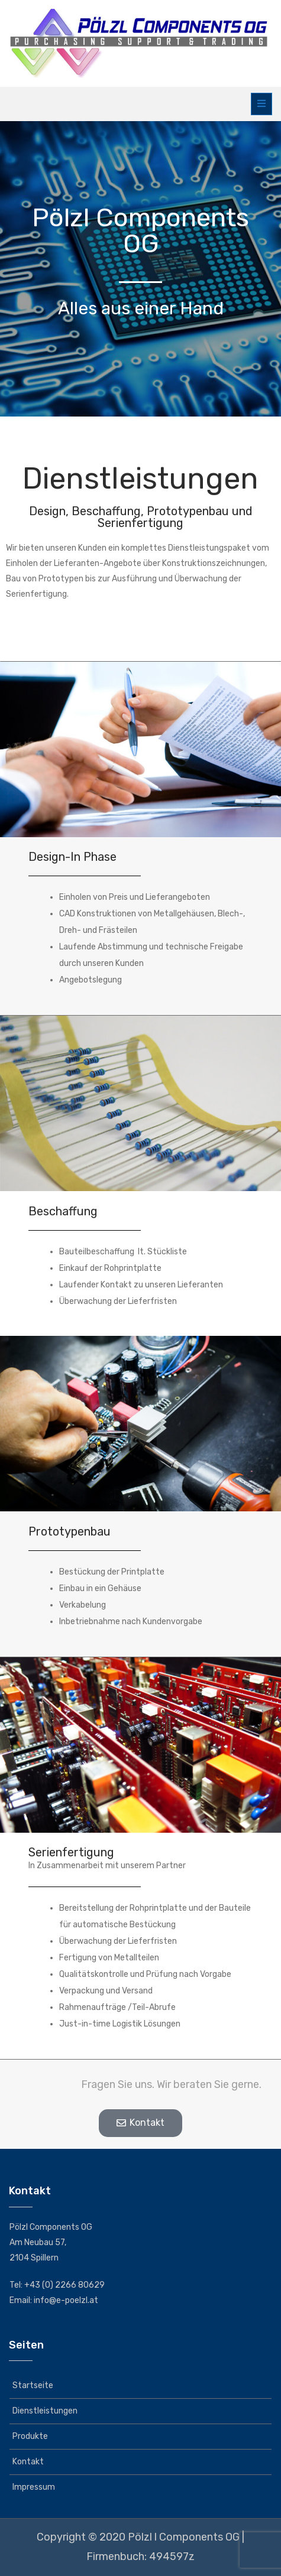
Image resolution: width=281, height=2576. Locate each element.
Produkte (30, 2436)
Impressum (33, 2487)
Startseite (32, 2385)
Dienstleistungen (44, 2411)
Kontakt (28, 2462)
